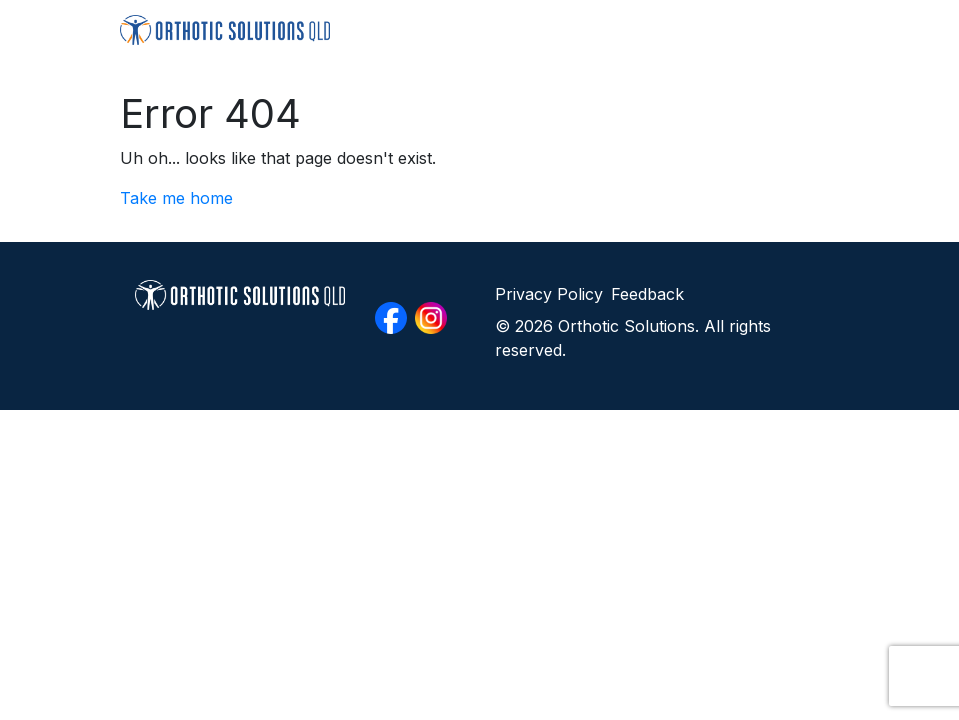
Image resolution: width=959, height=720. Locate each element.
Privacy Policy (549, 294)
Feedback (647, 294)
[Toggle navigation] (812, 29)
